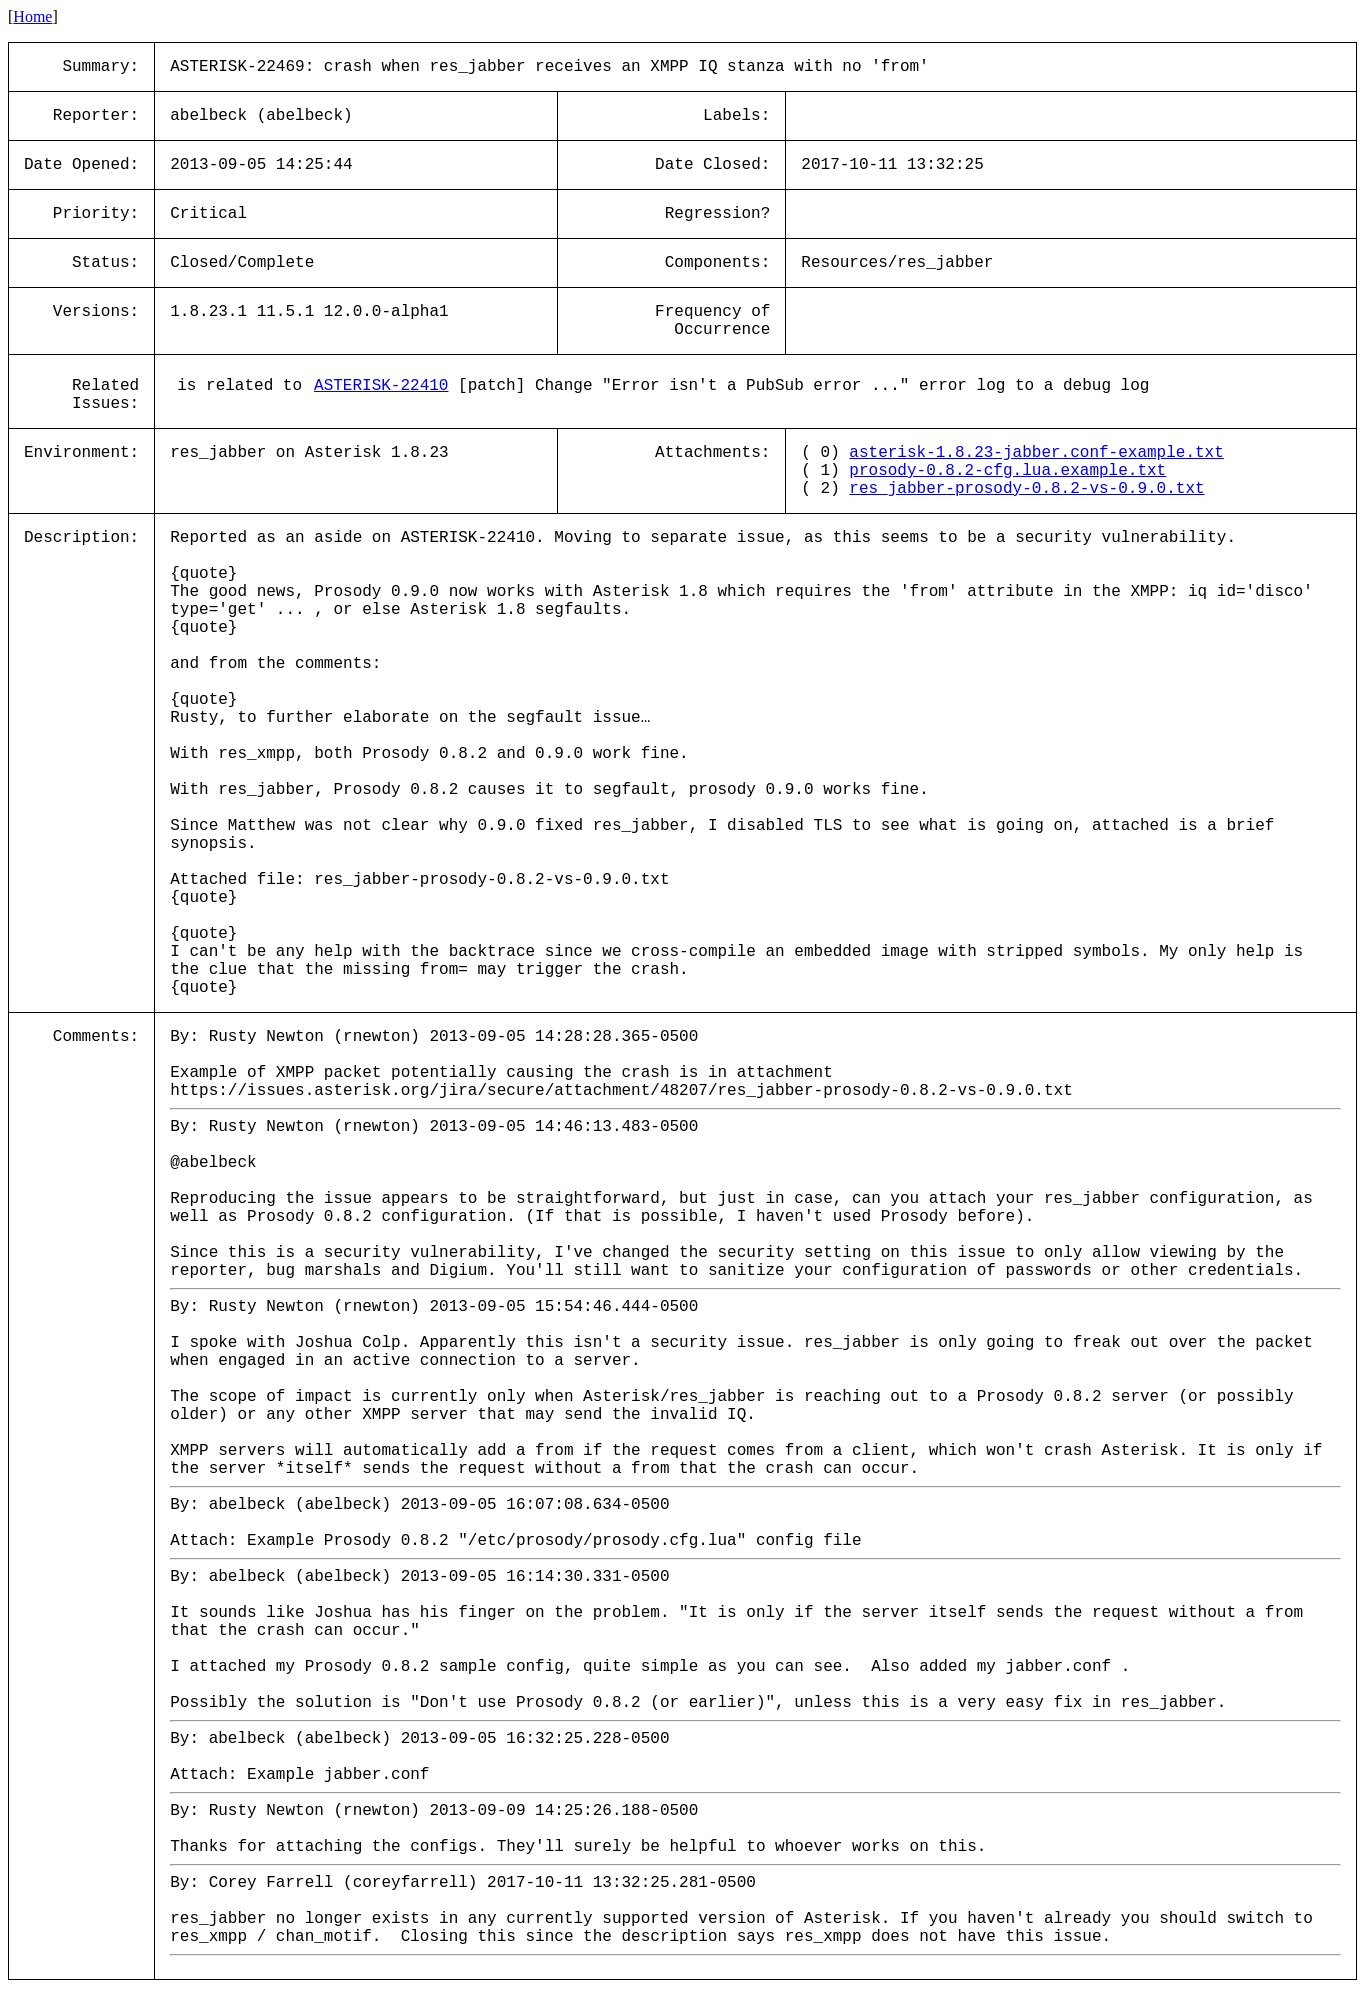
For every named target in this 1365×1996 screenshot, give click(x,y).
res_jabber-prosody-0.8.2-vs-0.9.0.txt (1026, 489)
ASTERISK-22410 (381, 386)
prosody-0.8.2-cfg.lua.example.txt (1007, 471)
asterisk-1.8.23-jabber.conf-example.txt (1036, 453)
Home (32, 16)
